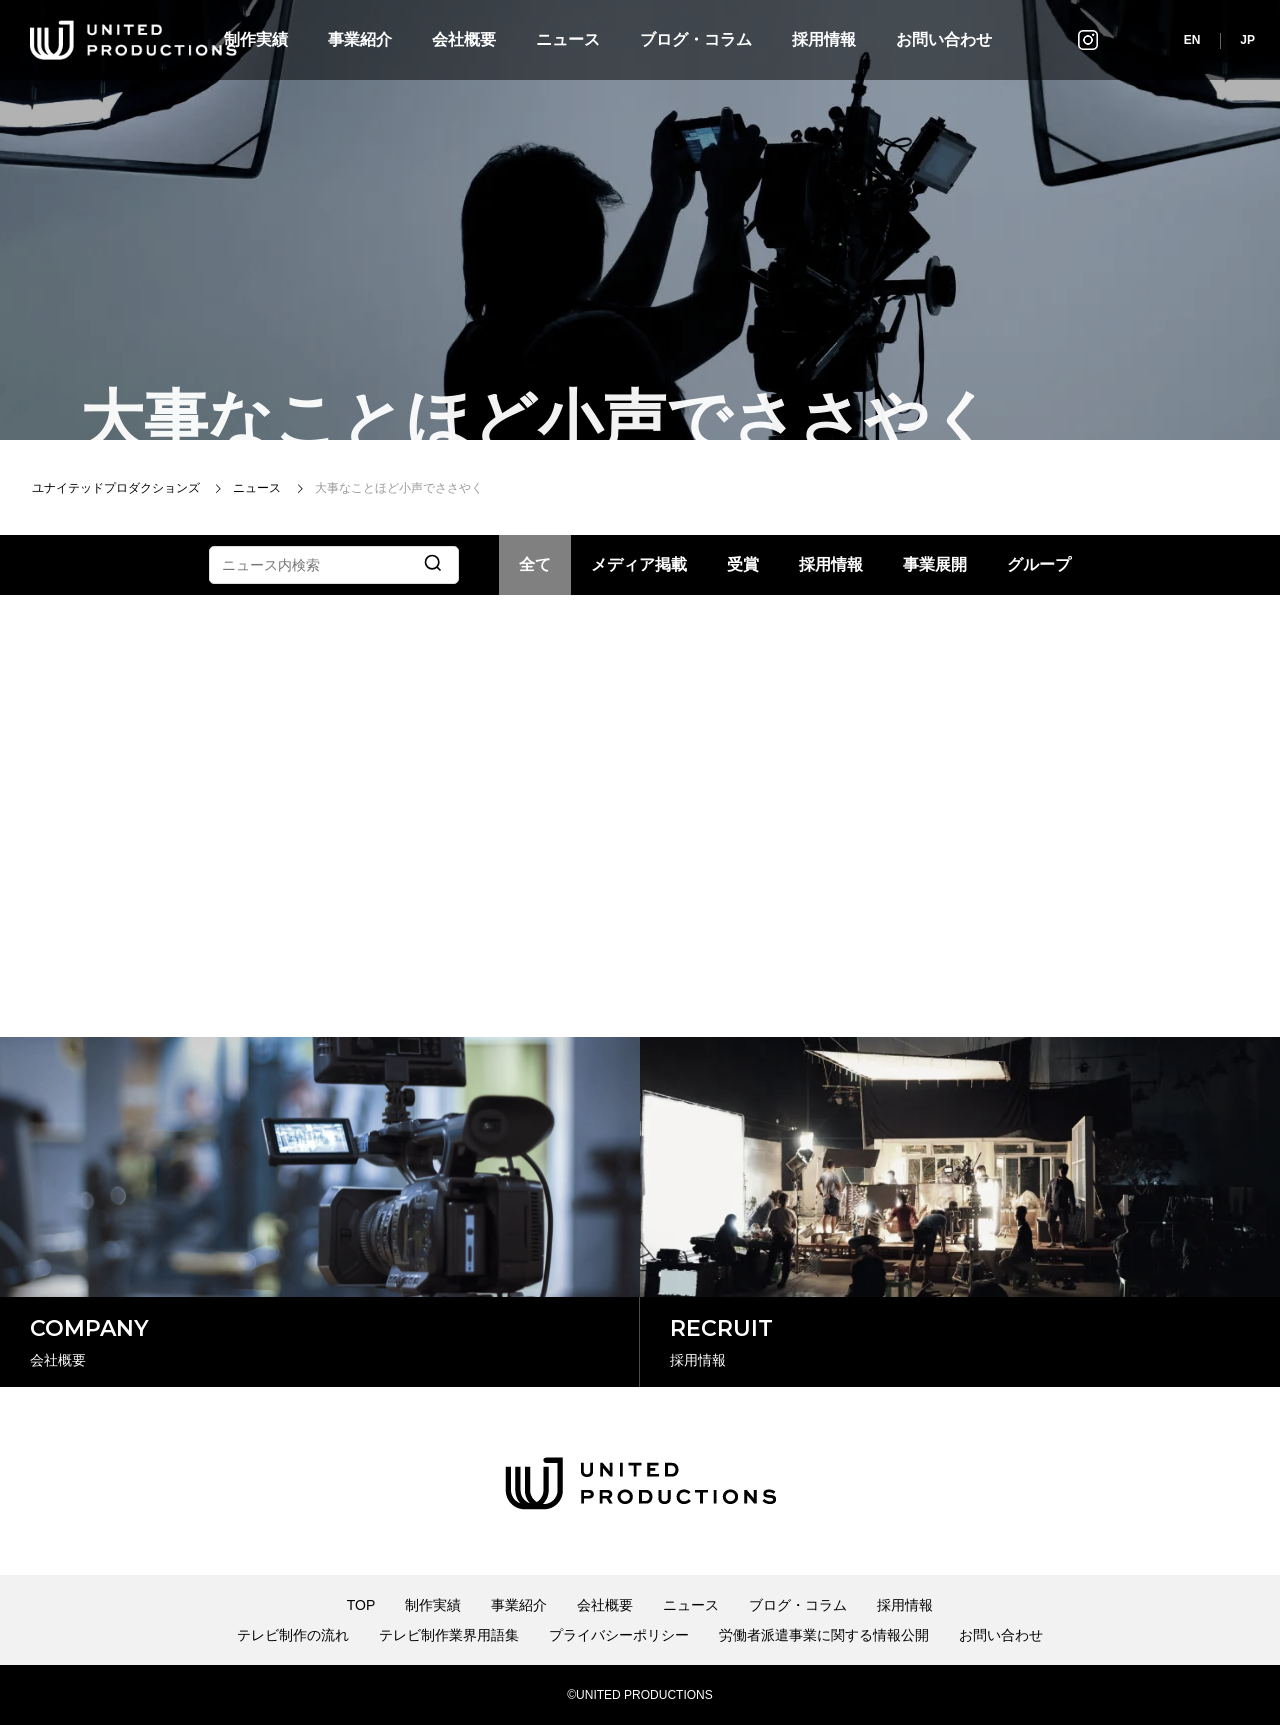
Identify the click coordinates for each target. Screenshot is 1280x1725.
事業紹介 (360, 39)
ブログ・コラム (696, 39)
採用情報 (824, 39)
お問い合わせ (944, 39)
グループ (1039, 564)
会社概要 (464, 39)
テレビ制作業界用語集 (449, 1635)
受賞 (743, 564)
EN (1192, 40)
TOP (361, 1605)
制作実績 (433, 1605)
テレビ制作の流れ (293, 1635)
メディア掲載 (639, 564)
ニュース (568, 39)
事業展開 (935, 564)
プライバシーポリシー (619, 1635)
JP (1247, 40)
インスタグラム (1088, 39)
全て (535, 564)
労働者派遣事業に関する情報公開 (824, 1635)
